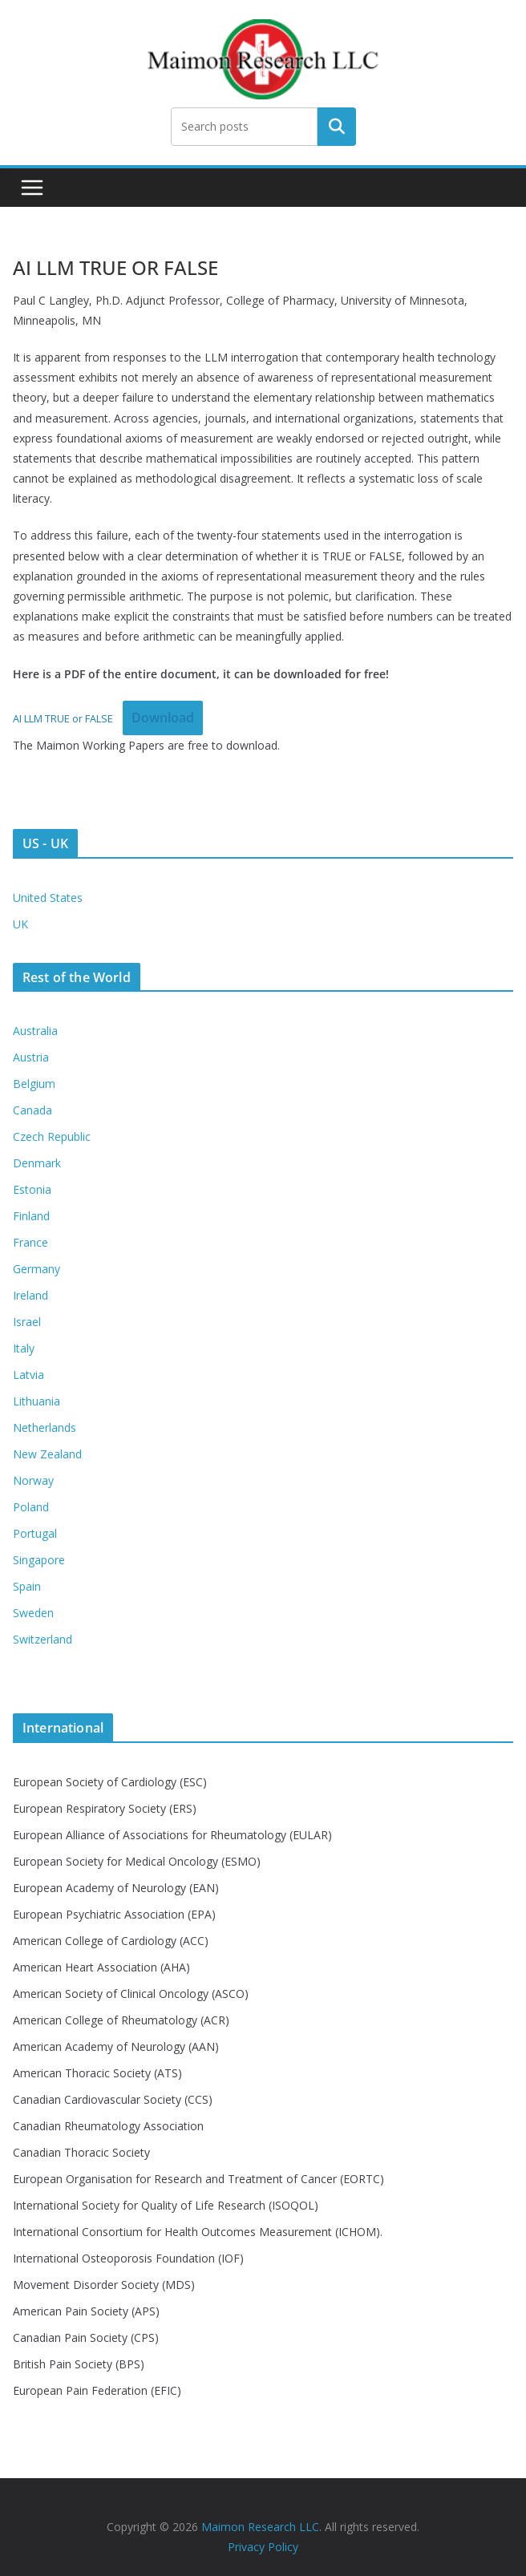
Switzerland (42, 1639)
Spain (27, 1586)
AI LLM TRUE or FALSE (63, 718)
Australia (35, 1030)
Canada (32, 1110)
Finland (31, 1215)
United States (48, 897)
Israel (27, 1321)
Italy (23, 1348)
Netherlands (44, 1427)
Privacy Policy (263, 2546)
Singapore (39, 1559)
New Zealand (47, 1454)
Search (337, 126)
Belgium (34, 1083)
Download (163, 717)
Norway (33, 1480)
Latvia (28, 1374)
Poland (31, 1506)
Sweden (33, 1612)
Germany (36, 1268)
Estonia (32, 1189)
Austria (31, 1057)
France (30, 1242)
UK (20, 924)
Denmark (37, 1163)
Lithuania (36, 1401)
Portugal (35, 1533)
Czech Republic (52, 1136)
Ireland (30, 1295)
